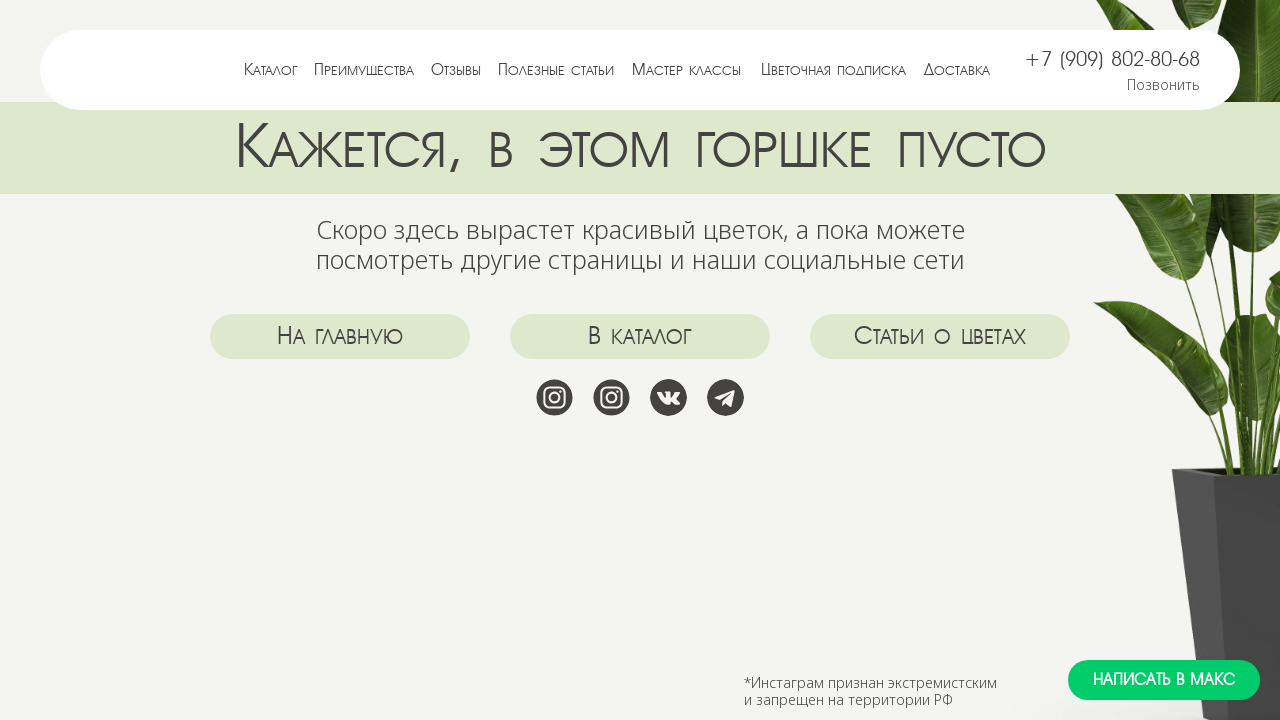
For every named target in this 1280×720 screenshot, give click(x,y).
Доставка (957, 70)
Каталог (271, 70)
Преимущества (364, 70)
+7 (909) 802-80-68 (1112, 59)
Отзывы (456, 70)
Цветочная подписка (833, 70)
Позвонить (1163, 84)
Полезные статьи (556, 70)
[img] (142, 69)
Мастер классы (686, 70)
